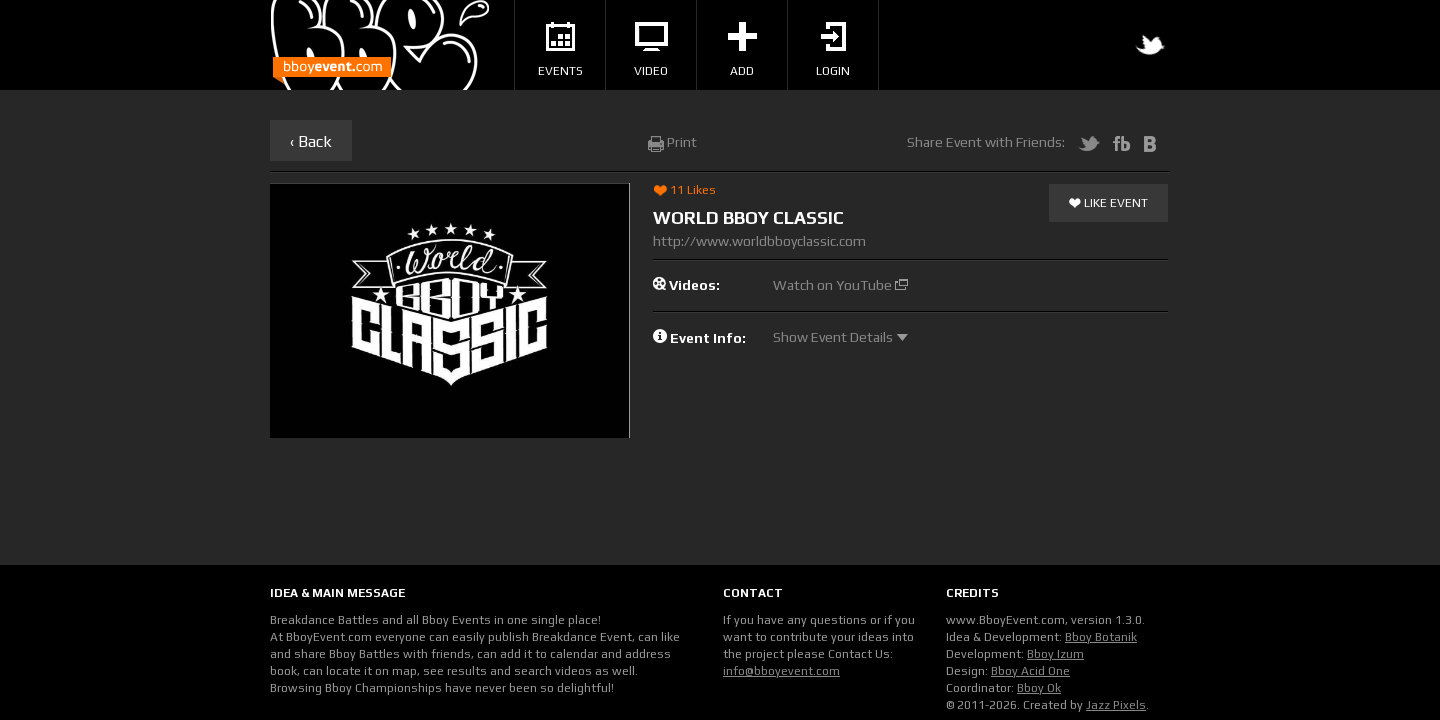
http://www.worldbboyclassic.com (759, 241)
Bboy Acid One (1030, 671)
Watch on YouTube (840, 285)
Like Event (1108, 204)
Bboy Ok (1039, 688)
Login (833, 50)
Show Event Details (840, 337)
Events (560, 50)
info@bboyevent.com (781, 671)
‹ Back (311, 141)
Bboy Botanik (1101, 637)
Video (651, 50)
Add (742, 50)
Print (672, 142)
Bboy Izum (1055, 654)
